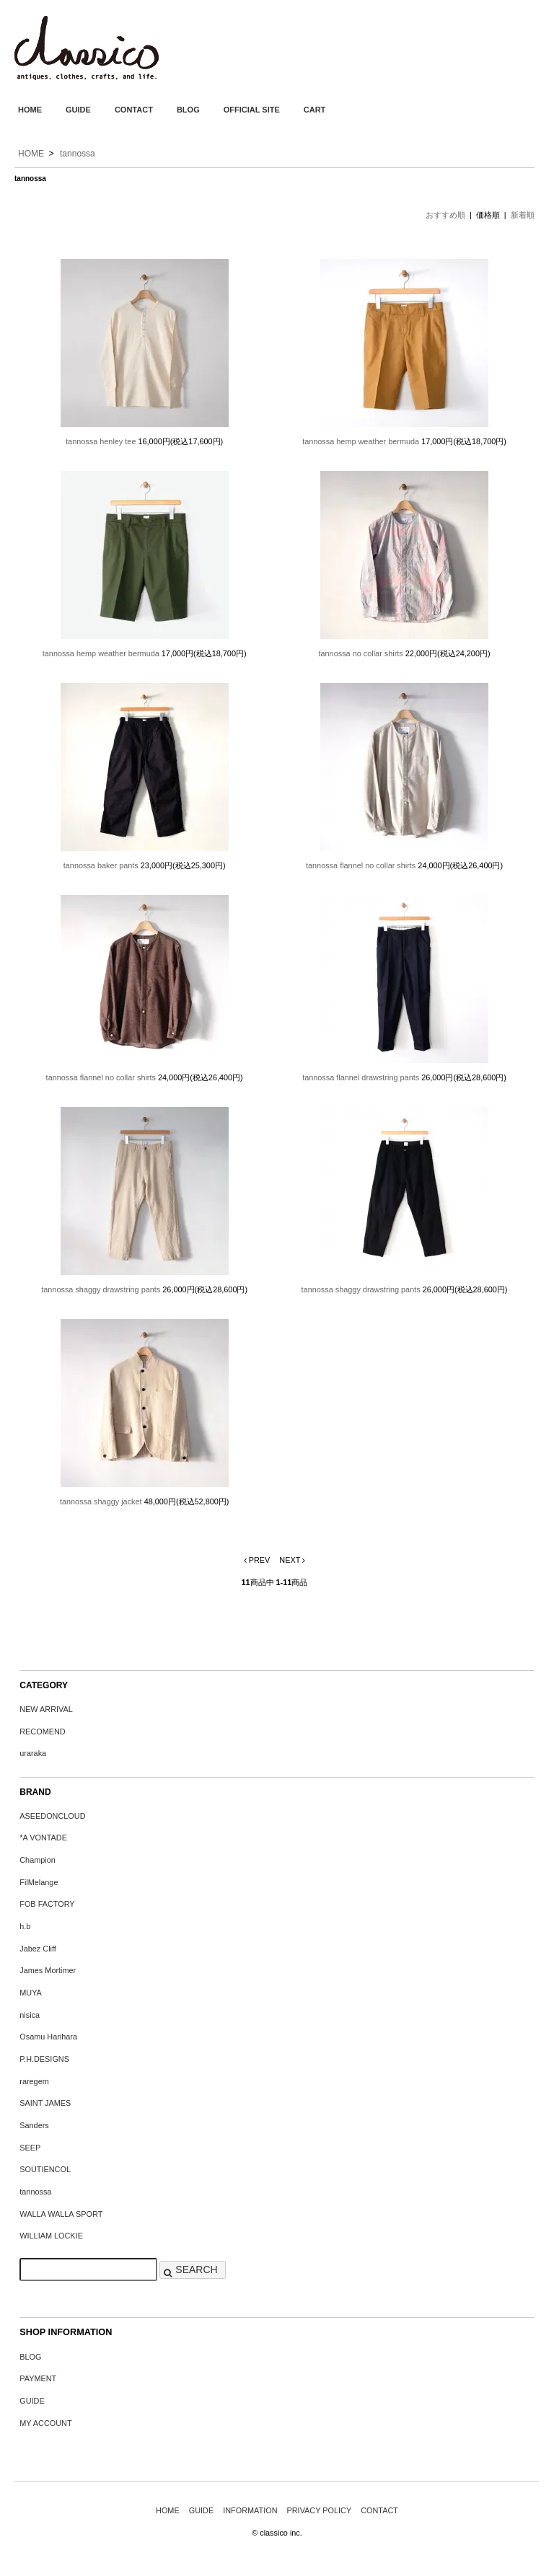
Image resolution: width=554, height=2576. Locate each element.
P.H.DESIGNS (44, 2059)
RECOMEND (42, 1731)
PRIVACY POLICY (319, 2510)
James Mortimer (47, 1970)
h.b (24, 1926)
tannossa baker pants (100, 865)
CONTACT (134, 109)
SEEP (29, 2147)
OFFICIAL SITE (252, 109)
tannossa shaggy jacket (101, 1501)
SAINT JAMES (45, 2103)
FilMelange (38, 1882)
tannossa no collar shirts (361, 653)
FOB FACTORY (46, 1904)
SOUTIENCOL (45, 2169)
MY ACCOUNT (45, 2423)
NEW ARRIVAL (46, 1709)
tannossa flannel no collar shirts (361, 865)
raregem (34, 2081)
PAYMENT (37, 2378)
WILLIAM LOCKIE (51, 2235)
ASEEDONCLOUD (52, 1816)
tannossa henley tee (101, 441)
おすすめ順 (445, 215)
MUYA (30, 1992)
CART (315, 109)
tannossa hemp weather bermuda (360, 441)
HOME (30, 109)
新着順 (523, 215)
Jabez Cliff (37, 1948)
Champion (37, 1860)
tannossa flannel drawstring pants (360, 1077)
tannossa (77, 154)
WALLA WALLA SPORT (60, 2214)
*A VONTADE (43, 1837)
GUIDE (78, 109)
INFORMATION (250, 2510)
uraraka (32, 1753)
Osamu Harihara (48, 2036)
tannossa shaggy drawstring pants (100, 1289)
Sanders (34, 2125)
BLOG (188, 109)
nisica (29, 2015)
